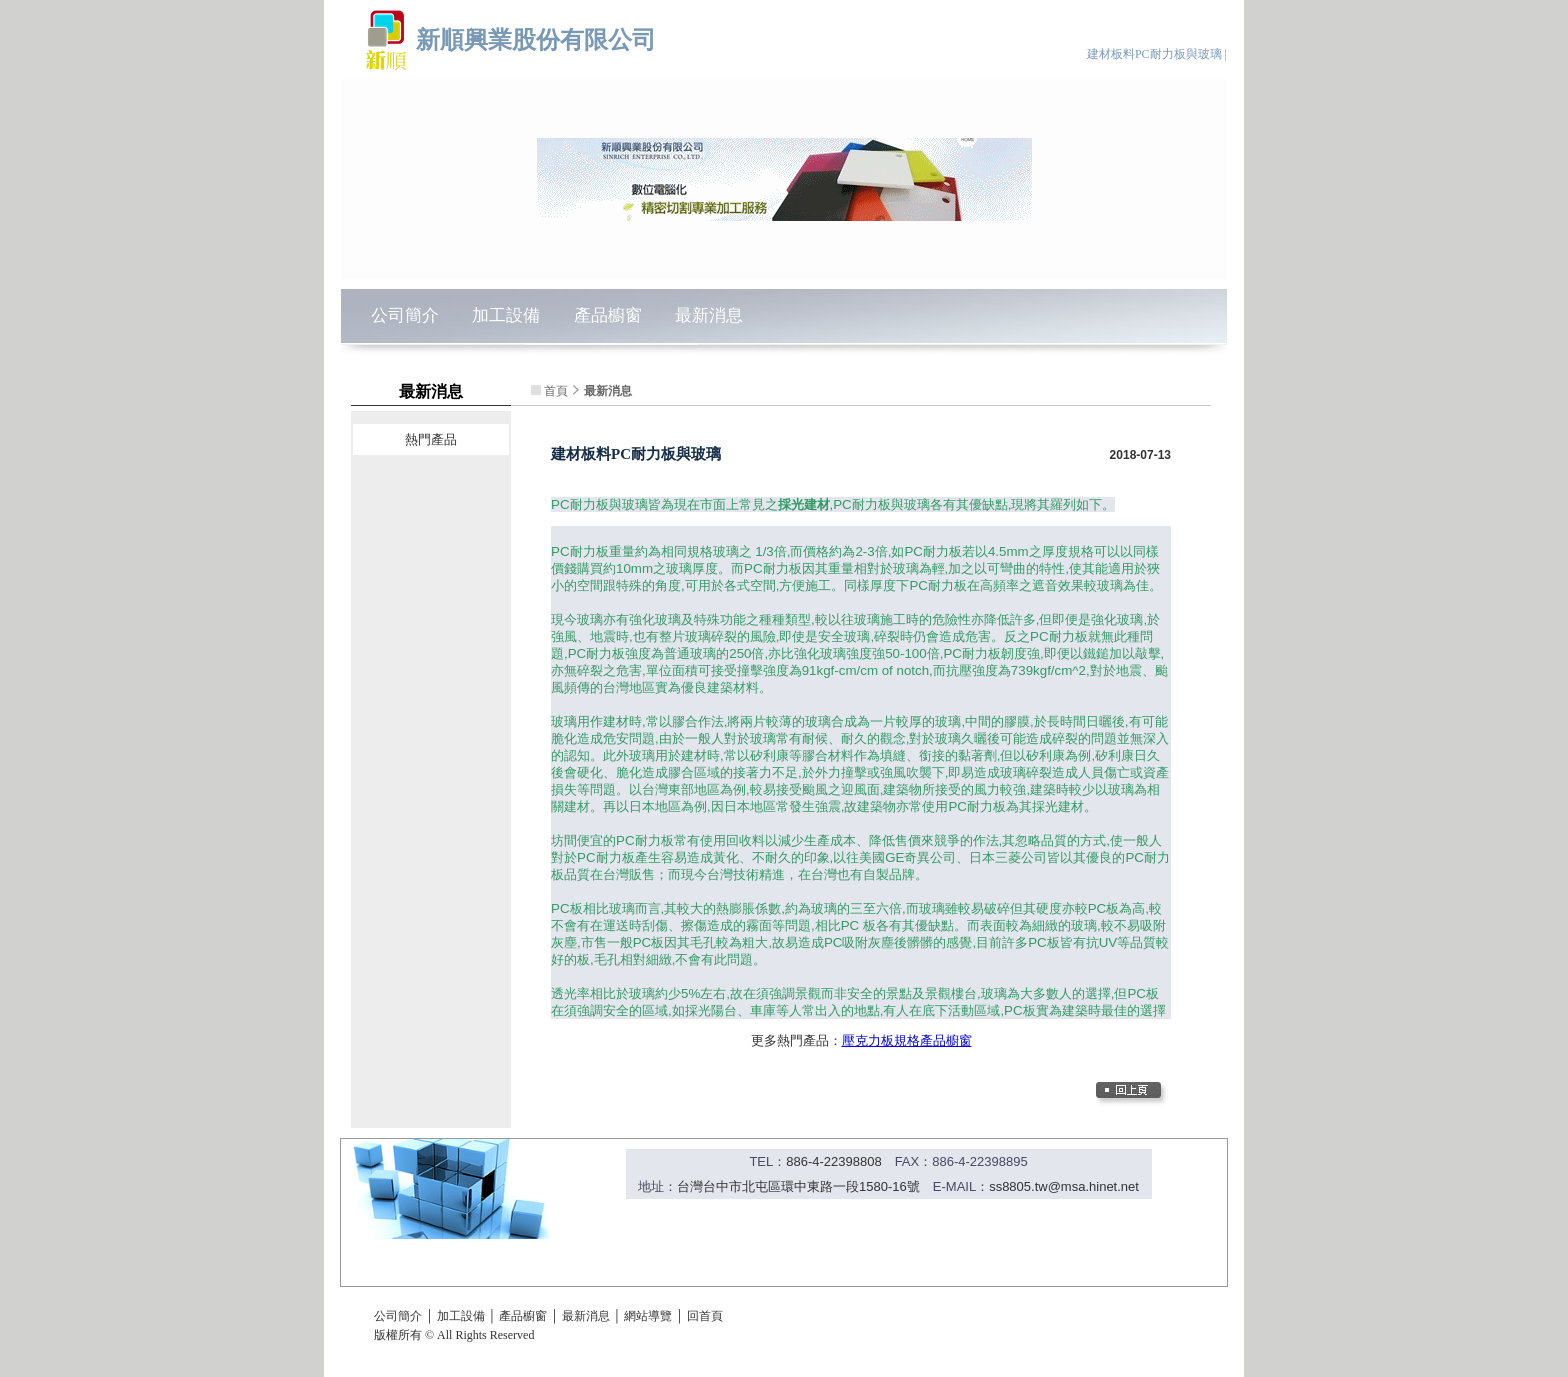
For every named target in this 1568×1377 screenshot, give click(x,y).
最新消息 (709, 315)
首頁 (556, 391)
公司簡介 (405, 315)
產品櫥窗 (608, 315)
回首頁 (705, 1316)
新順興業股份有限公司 (536, 39)
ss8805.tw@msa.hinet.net (1064, 1186)
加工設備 (506, 315)
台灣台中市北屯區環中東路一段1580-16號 (798, 1186)
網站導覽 (648, 1316)
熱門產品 (431, 439)
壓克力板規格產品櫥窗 (907, 1040)
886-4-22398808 (833, 1161)
